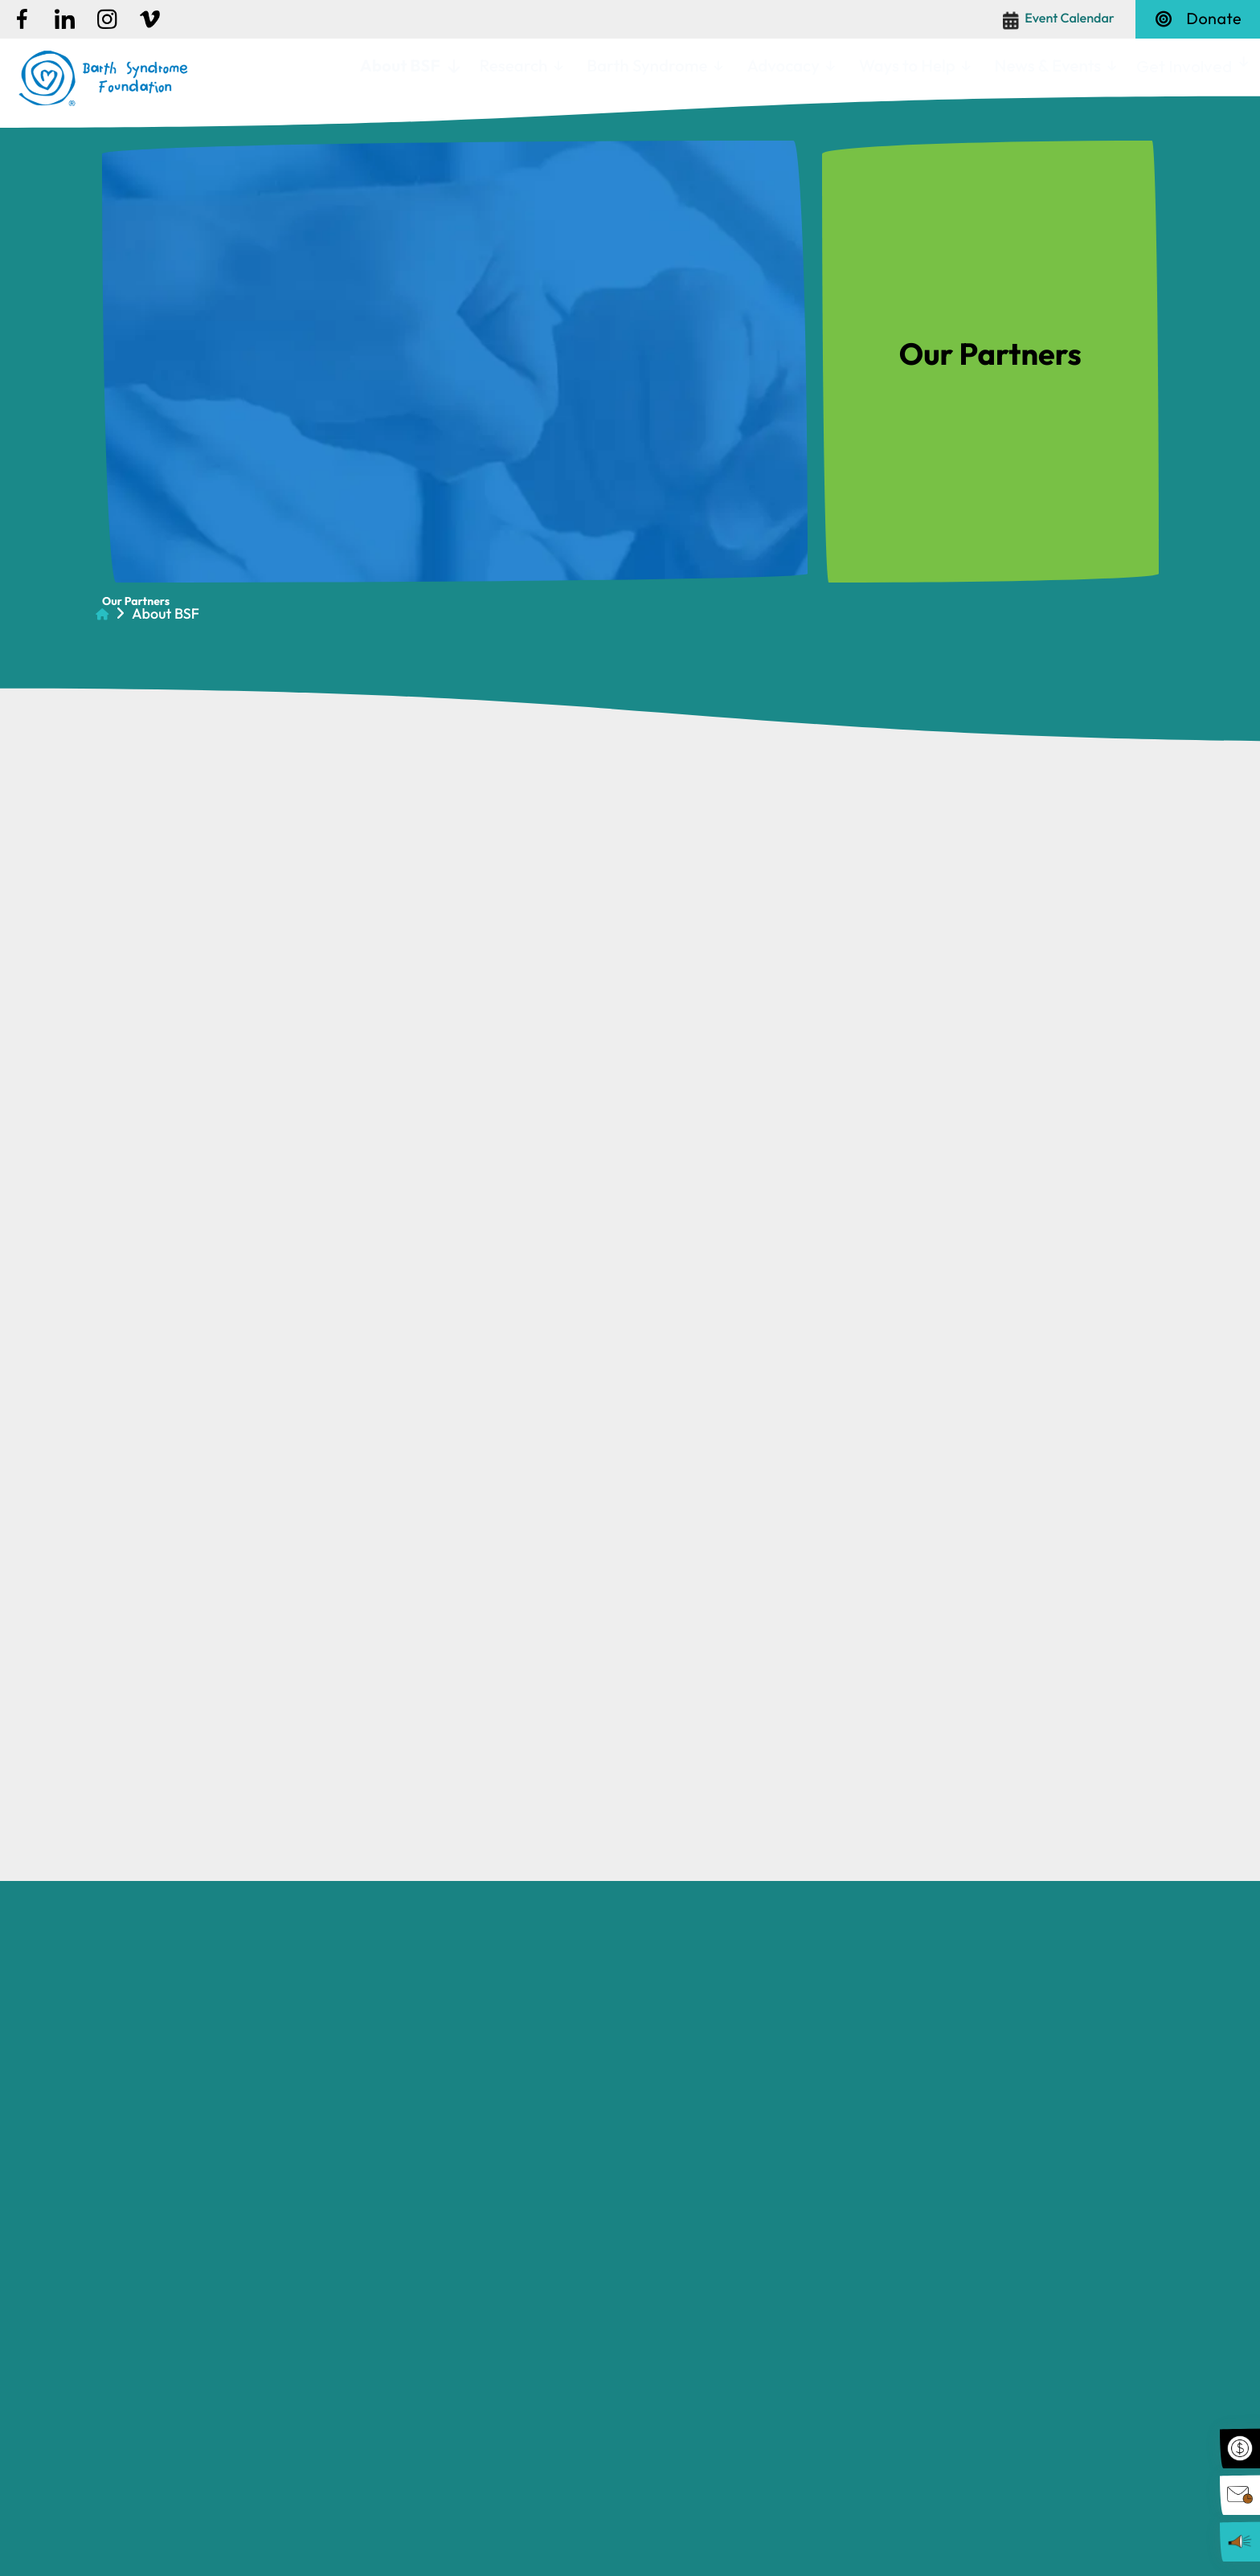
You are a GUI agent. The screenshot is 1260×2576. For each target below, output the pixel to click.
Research (513, 65)
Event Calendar (1070, 18)
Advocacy (783, 65)
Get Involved (1184, 65)
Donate (1198, 19)
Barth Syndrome (647, 65)
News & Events (1048, 65)
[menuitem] (408, 66)
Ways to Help (907, 65)
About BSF (400, 65)
